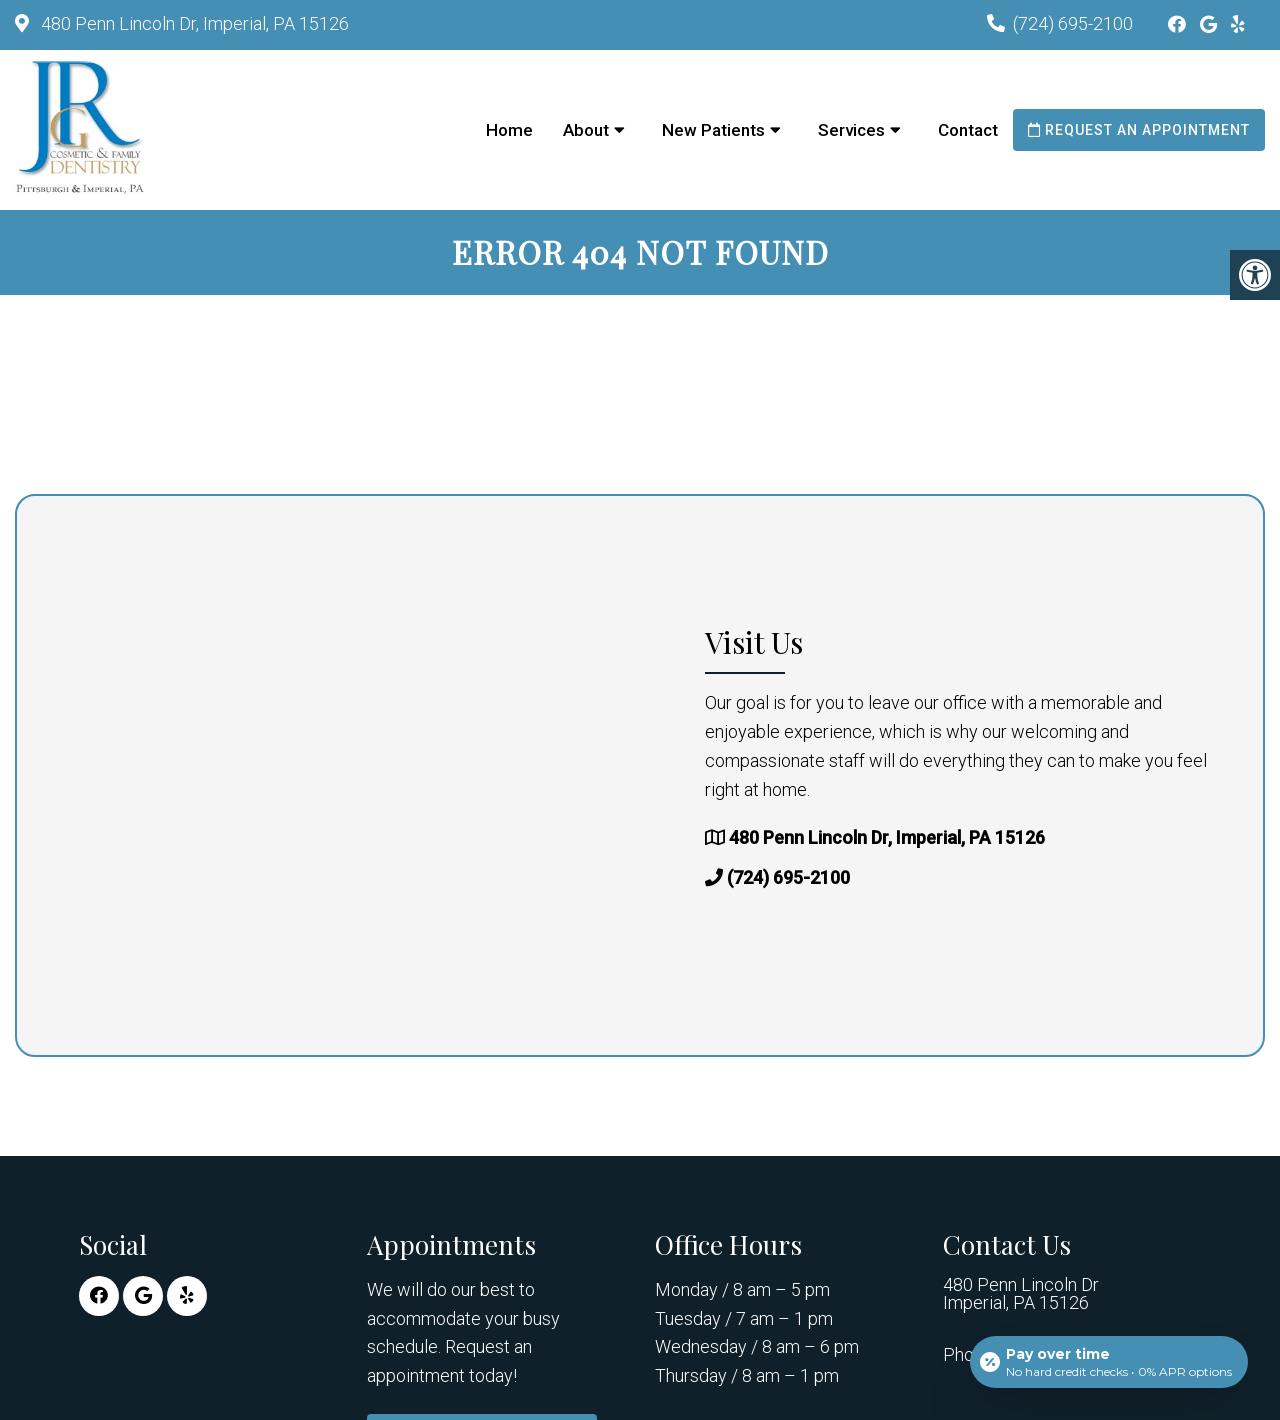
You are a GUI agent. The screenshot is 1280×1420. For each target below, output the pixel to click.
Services (851, 130)
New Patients (713, 130)
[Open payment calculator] (1109, 1362)
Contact (968, 130)
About (586, 130)
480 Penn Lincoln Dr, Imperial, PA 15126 (193, 23)
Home (509, 130)
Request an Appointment (1139, 130)
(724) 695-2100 (1073, 23)
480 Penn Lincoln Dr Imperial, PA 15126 (1021, 1294)
